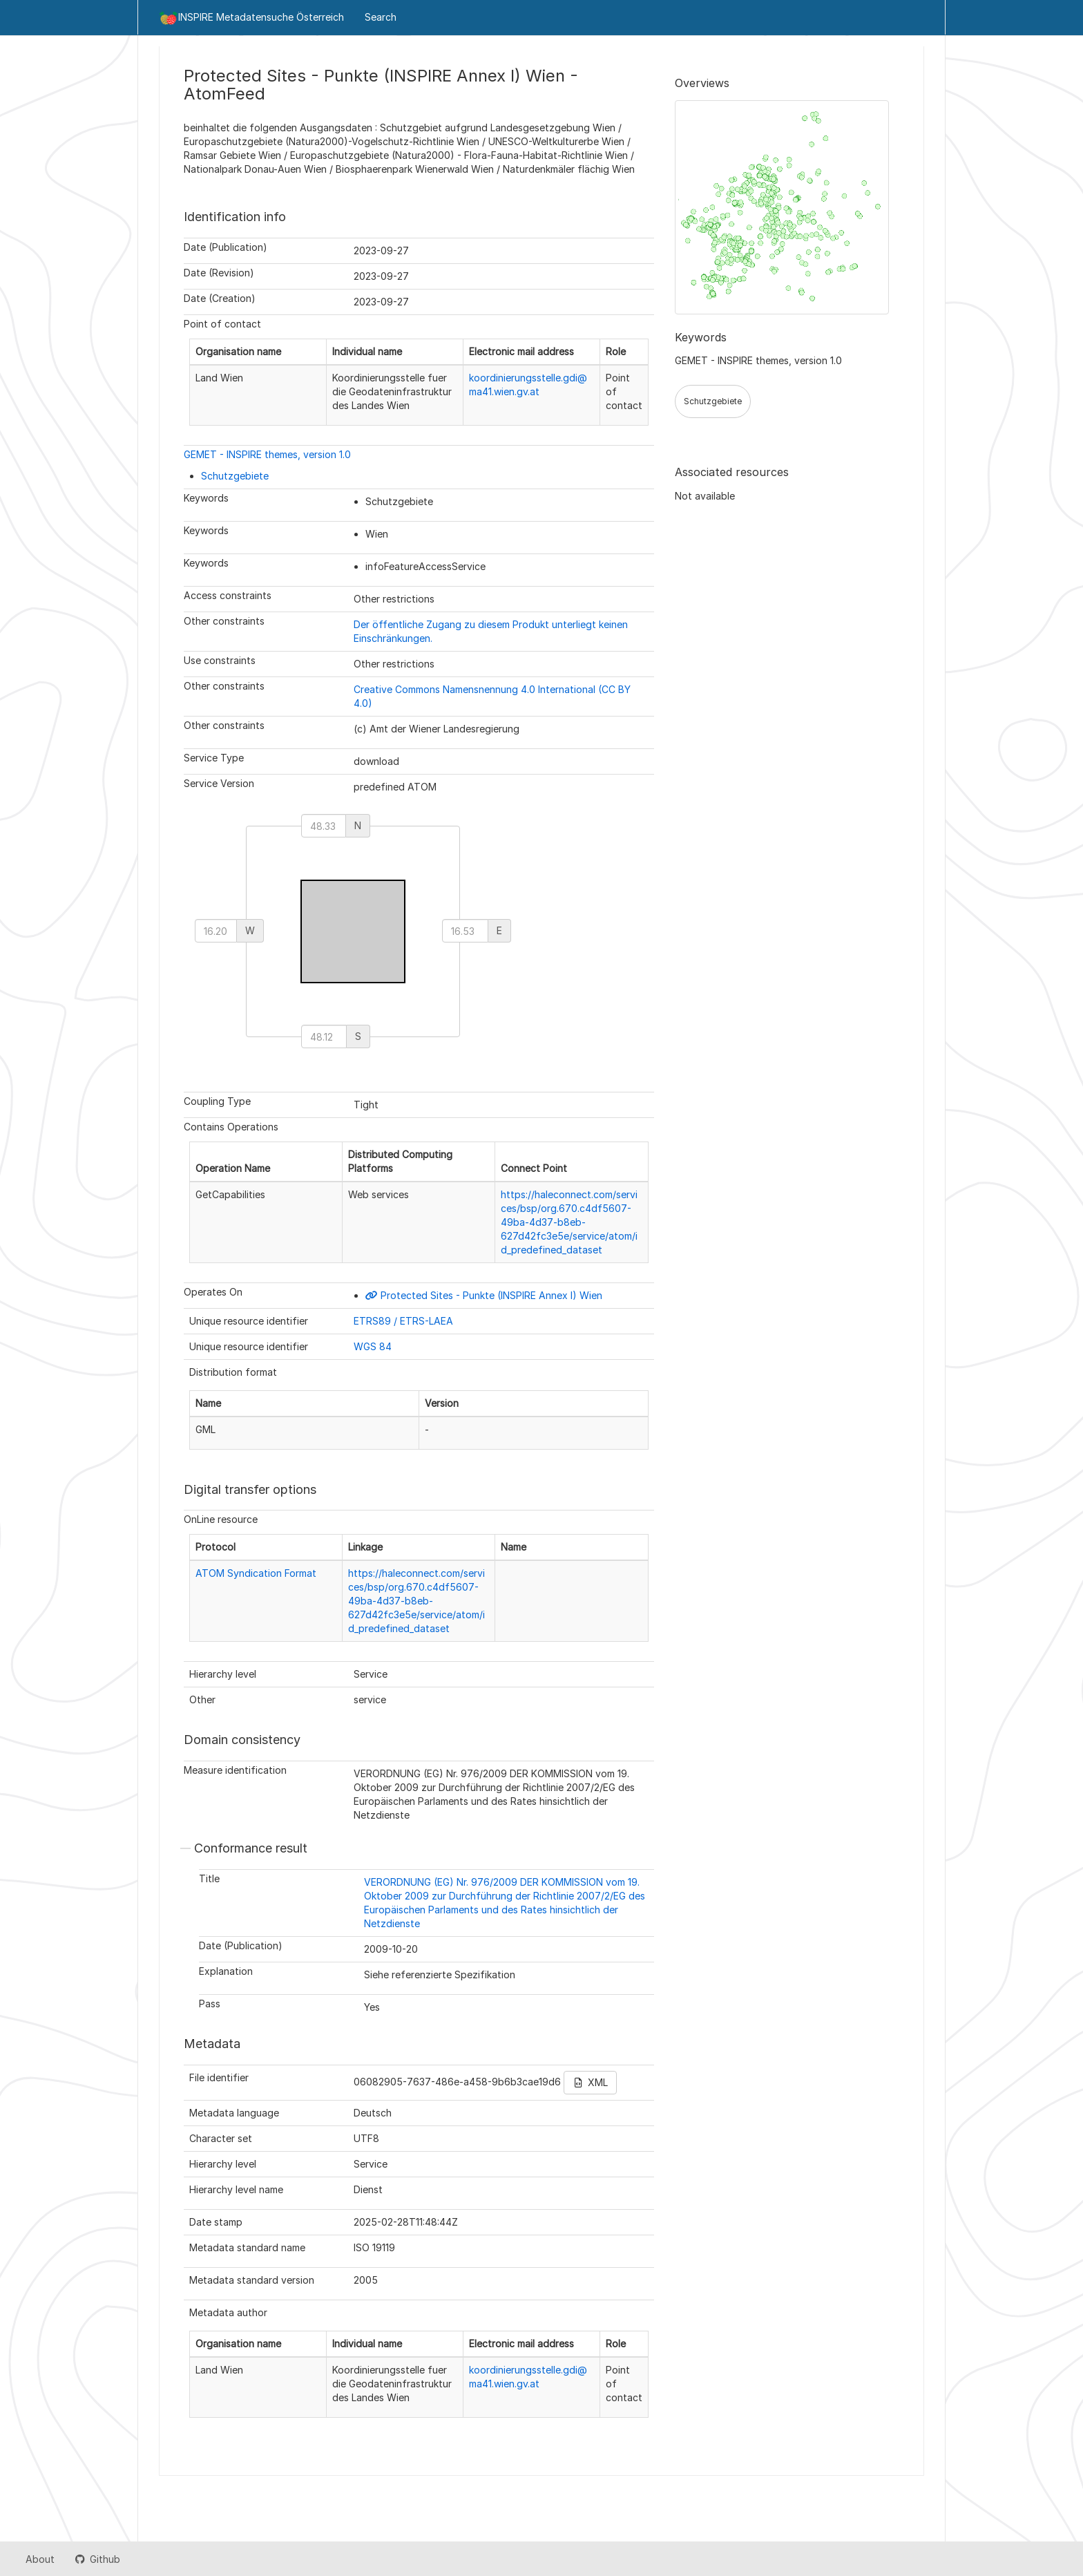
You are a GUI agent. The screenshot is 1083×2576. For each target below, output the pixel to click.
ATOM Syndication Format (255, 1573)
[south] (324, 1036)
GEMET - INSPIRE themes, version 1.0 (267, 454)
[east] (465, 931)
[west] (216, 931)
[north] (323, 825)
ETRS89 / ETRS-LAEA (403, 1321)
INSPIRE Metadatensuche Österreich (251, 18)
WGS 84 (373, 1346)
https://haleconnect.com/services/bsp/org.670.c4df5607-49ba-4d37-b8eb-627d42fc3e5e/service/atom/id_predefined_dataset (569, 1222)
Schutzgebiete (235, 476)
